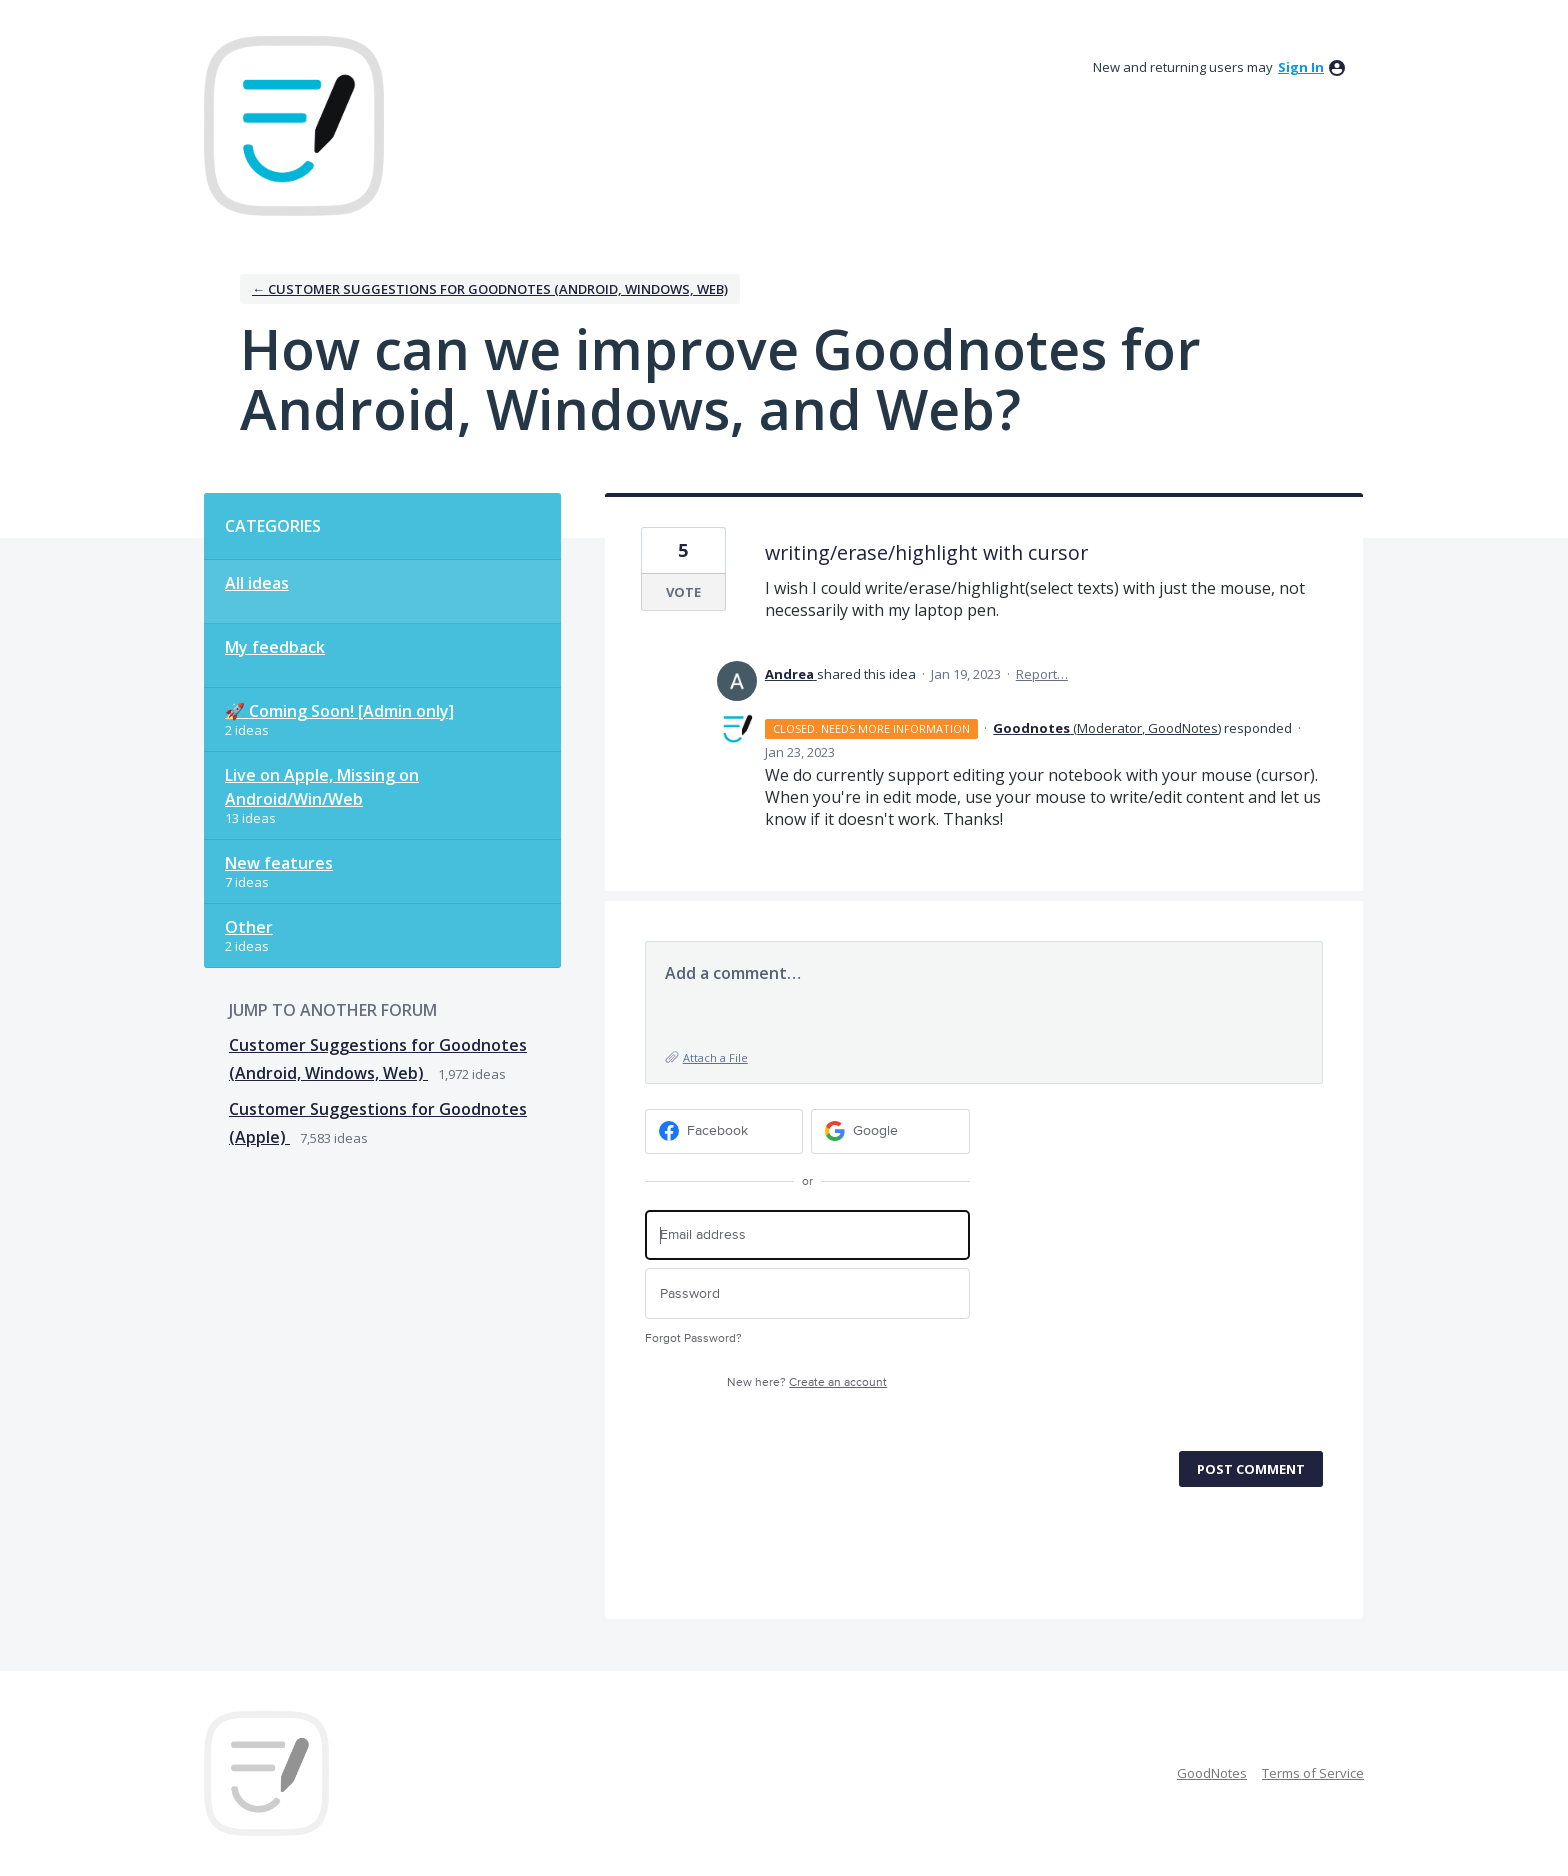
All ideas (257, 583)
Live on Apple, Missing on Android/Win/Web (322, 787)
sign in (1301, 67)
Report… (1042, 674)
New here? (807, 1382)
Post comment (1251, 1469)
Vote (683, 592)
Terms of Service (1313, 1773)
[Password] (807, 1293)
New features (279, 863)
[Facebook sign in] (724, 1131)
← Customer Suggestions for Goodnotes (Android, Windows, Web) (490, 289)
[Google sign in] (890, 1131)
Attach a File (715, 1057)
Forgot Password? (693, 1338)
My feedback (275, 647)
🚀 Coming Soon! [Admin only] (339, 711)
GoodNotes (1212, 1773)
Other (249, 927)
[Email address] (807, 1235)
